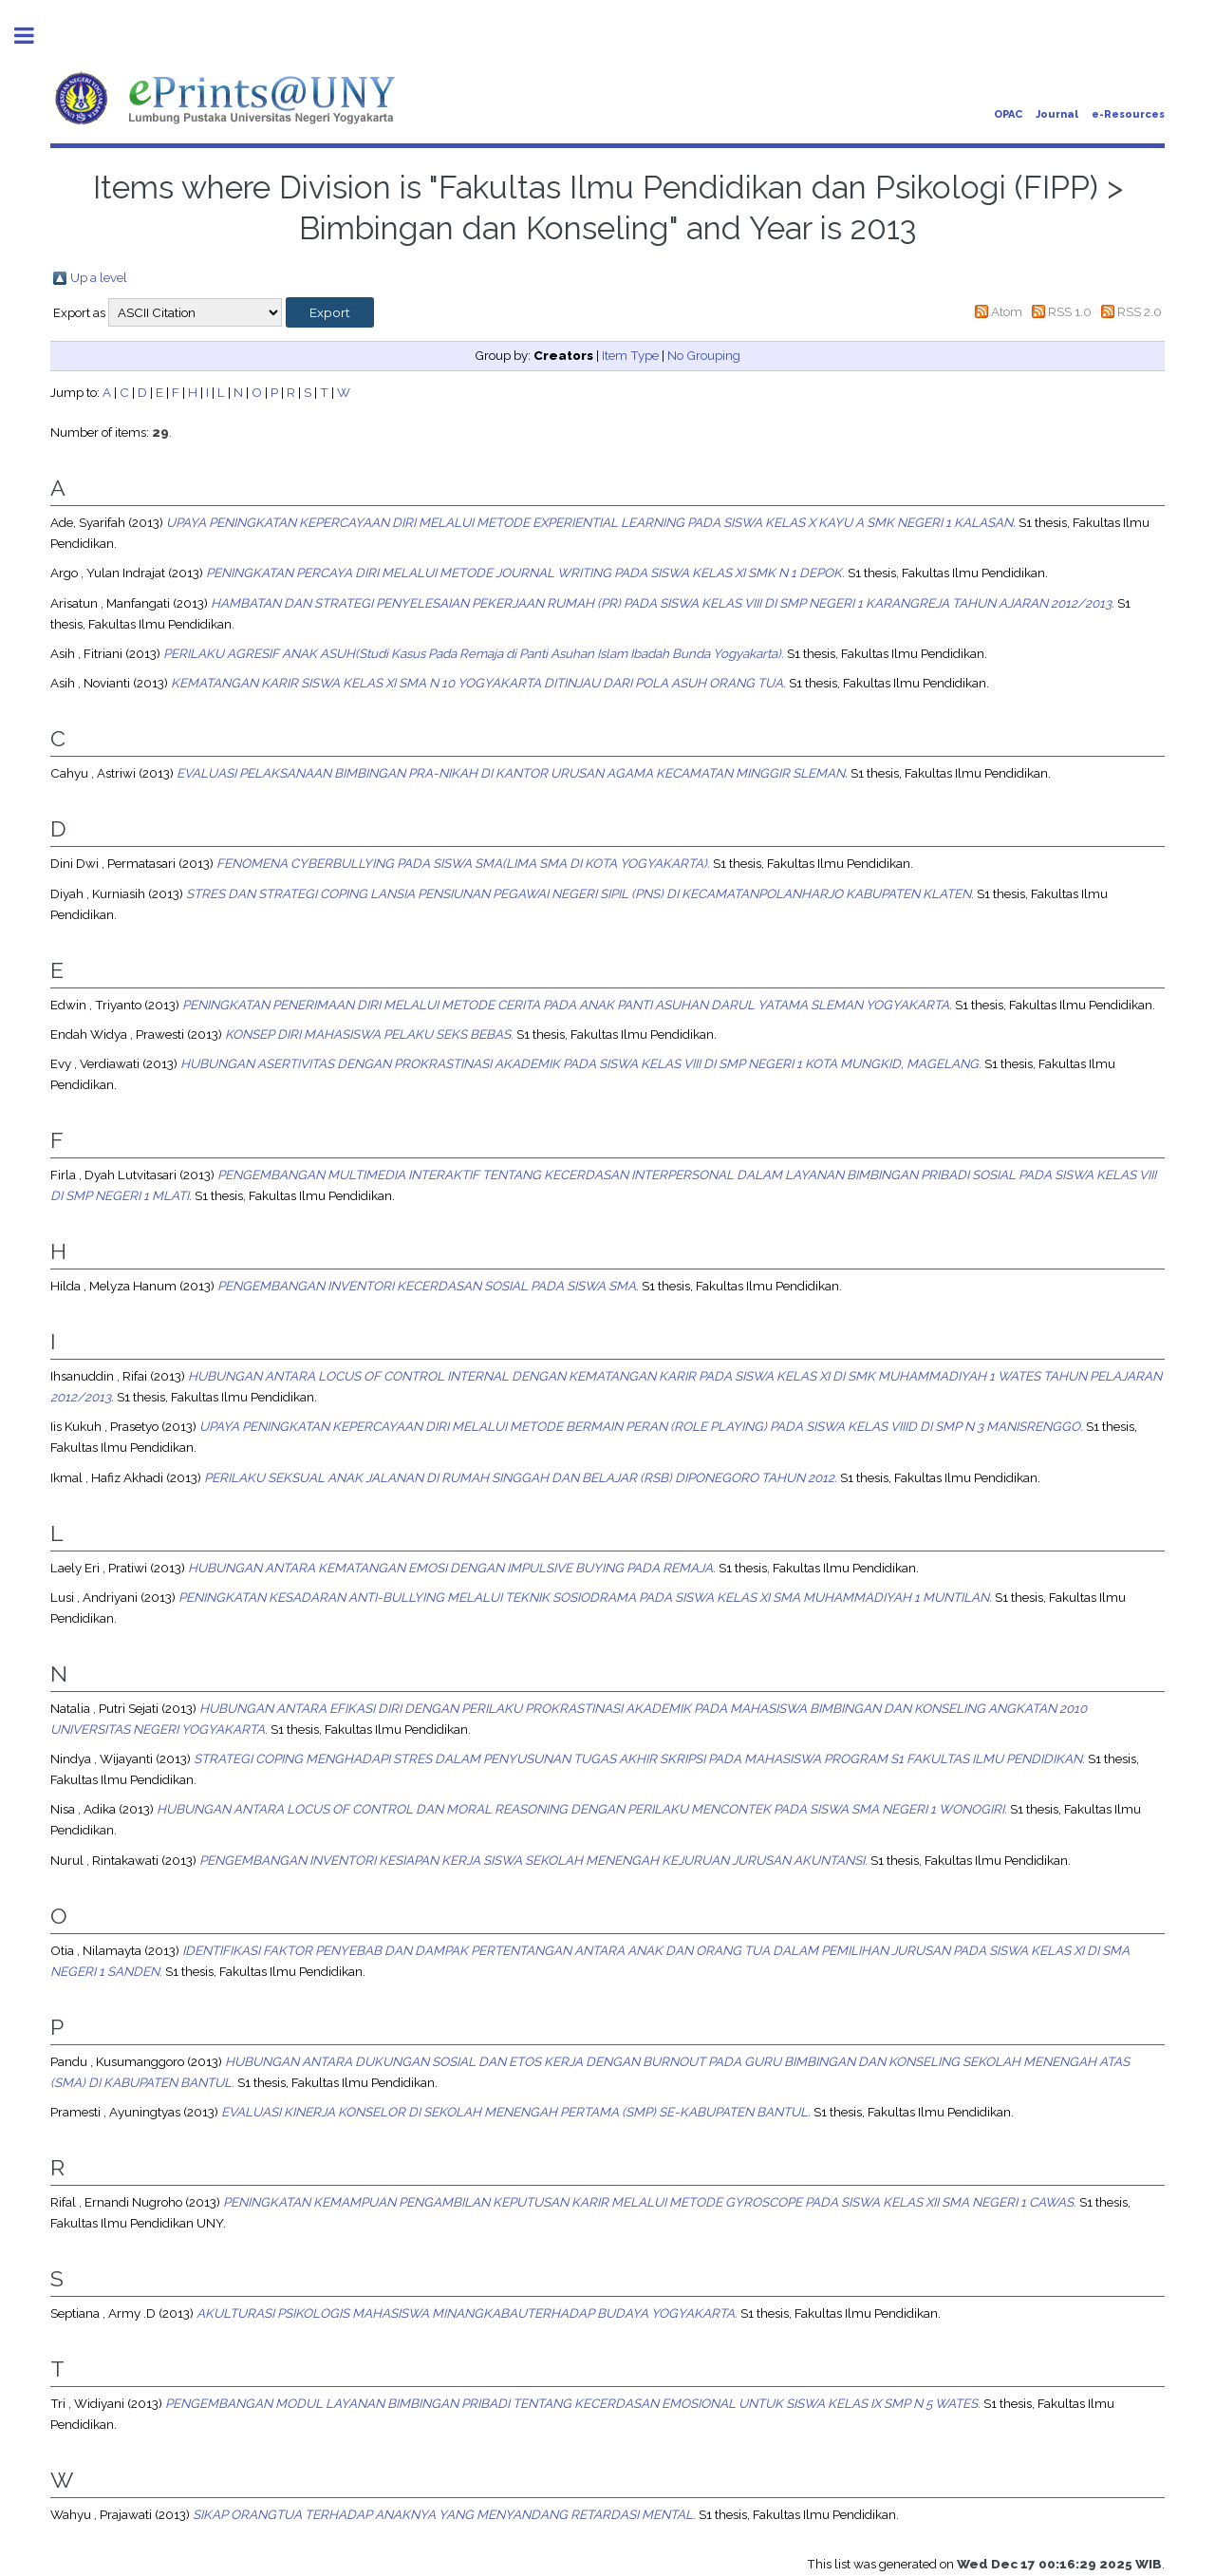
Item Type (630, 355)
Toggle (34, 35)
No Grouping (703, 355)
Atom (1006, 311)
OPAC (1008, 114)
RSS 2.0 (1139, 311)
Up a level (98, 277)
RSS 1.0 (1070, 311)
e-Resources (1128, 114)
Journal (1057, 114)
